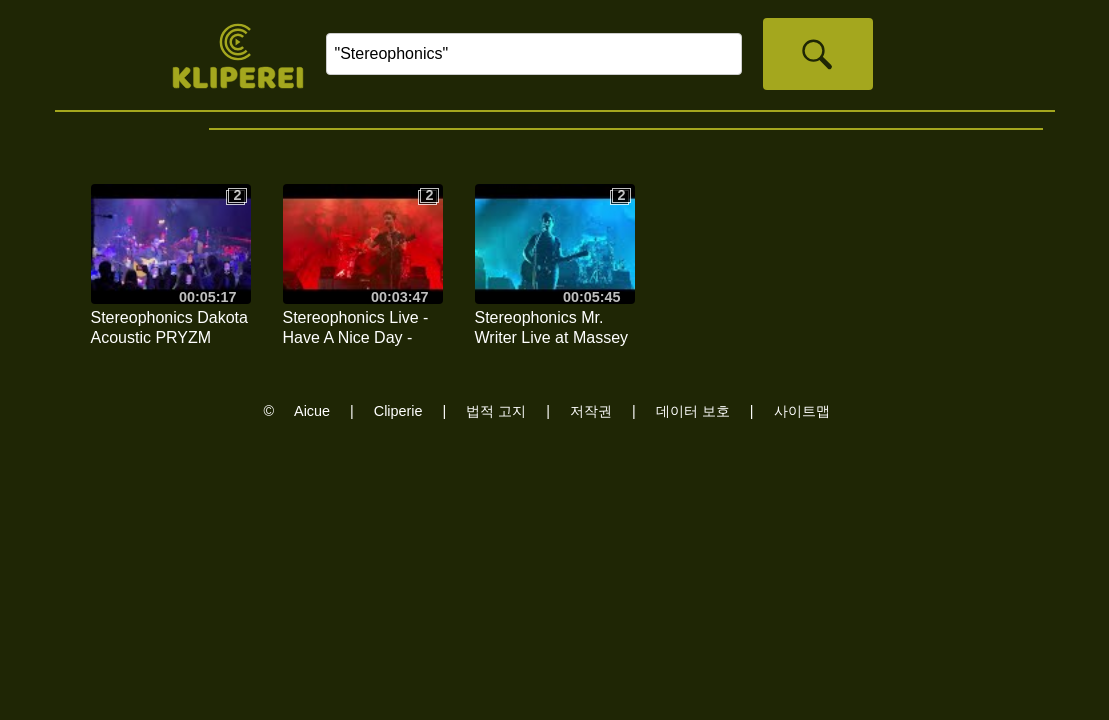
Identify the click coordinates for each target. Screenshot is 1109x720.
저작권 (591, 411)
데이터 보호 (693, 411)
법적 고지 (496, 411)
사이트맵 (802, 411)
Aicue (312, 411)
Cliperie (398, 411)
